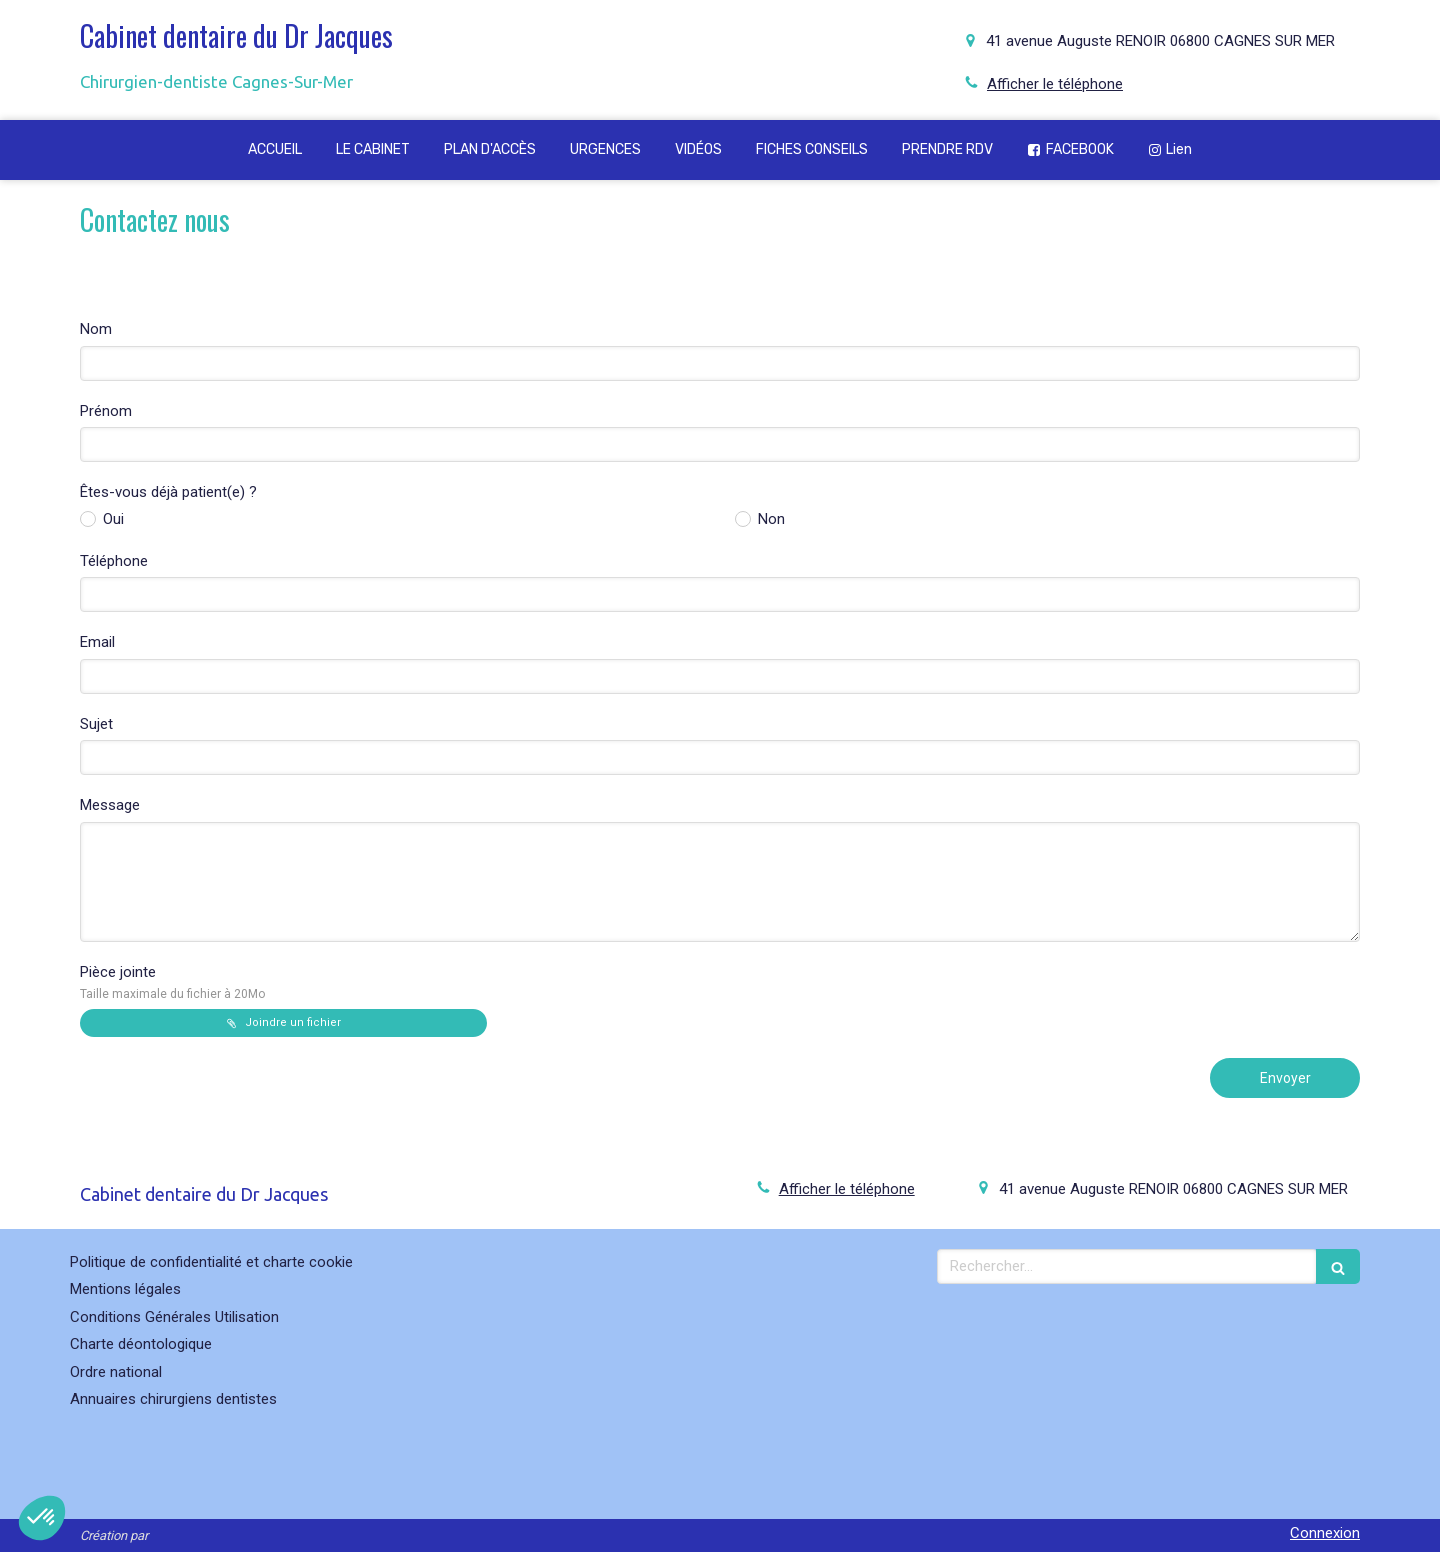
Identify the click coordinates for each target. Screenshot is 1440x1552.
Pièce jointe (172, 982)
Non (769, 519)
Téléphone (114, 561)
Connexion (1325, 1533)
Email (97, 642)
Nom (96, 329)
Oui (111, 519)
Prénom (106, 411)
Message (110, 805)
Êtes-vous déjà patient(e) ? (168, 492)
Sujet (96, 724)
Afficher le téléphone (1055, 84)
